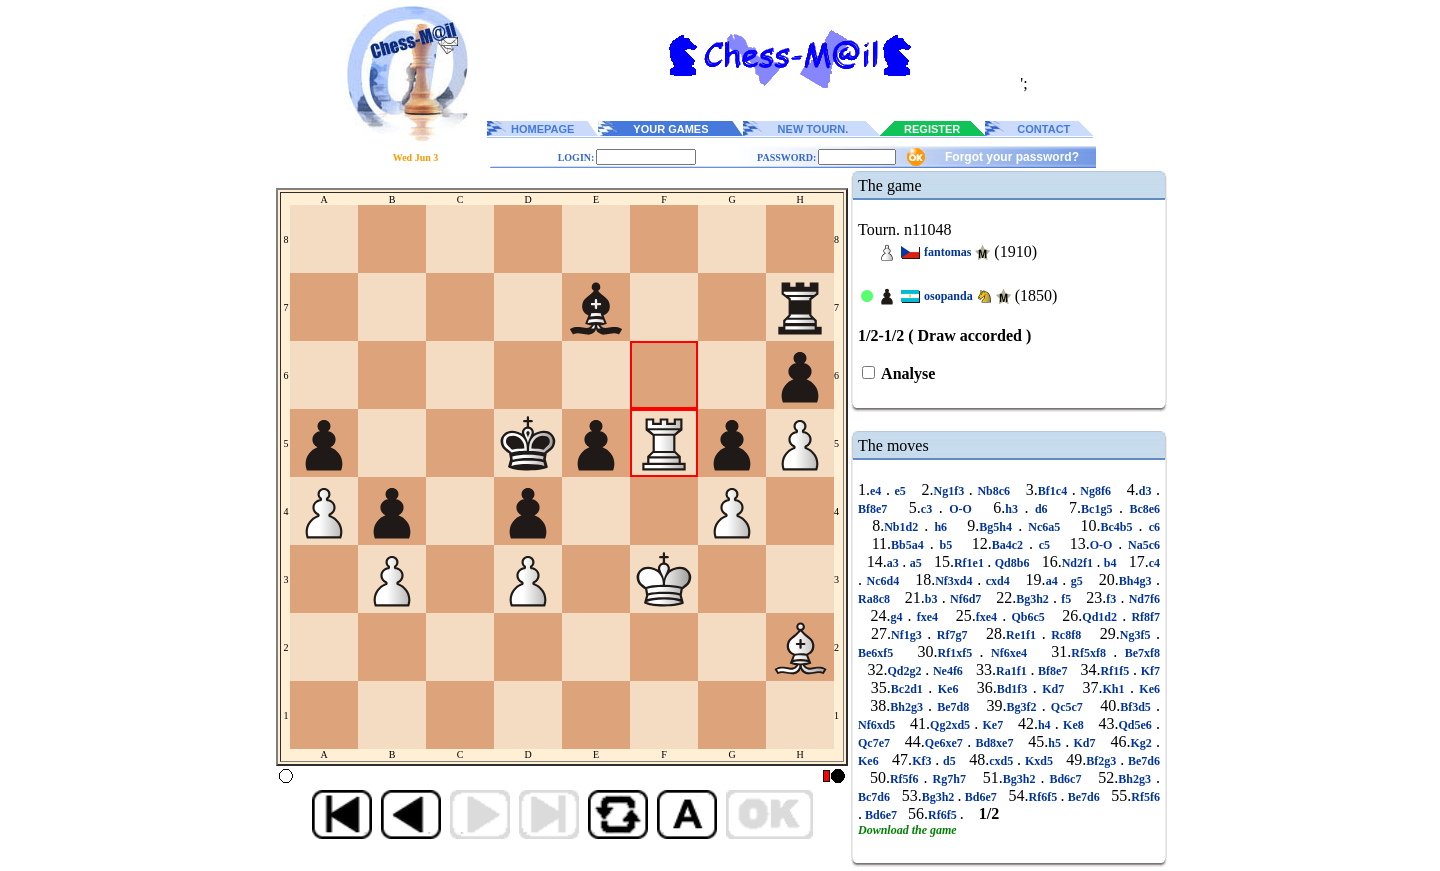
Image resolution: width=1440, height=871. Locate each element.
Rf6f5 (1045, 797)
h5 (1056, 743)
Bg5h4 (998, 527)
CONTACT (1043, 129)
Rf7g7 (952, 635)
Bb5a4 (910, 545)
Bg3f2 (1024, 707)
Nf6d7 (966, 599)
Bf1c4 (1055, 491)
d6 (1041, 509)
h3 (1014, 509)
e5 (900, 491)
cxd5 (1003, 761)
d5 (949, 761)
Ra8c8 (876, 599)
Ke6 (948, 689)
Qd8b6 (1012, 563)
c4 (1154, 563)
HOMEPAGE (542, 129)
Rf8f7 (1143, 617)
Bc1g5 (1100, 509)
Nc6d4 (883, 581)
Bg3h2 (1034, 599)
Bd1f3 (1015, 689)
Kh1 (1116, 689)
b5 (946, 545)
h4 (1046, 725)
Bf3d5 (1138, 707)
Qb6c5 (1028, 617)
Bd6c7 (1065, 779)
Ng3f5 (1138, 635)
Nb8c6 (994, 491)
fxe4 (928, 617)
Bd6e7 (981, 797)
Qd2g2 (906, 671)
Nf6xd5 (879, 725)
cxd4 (997, 581)
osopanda (948, 296)
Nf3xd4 (956, 581)
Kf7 (1148, 671)
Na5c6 (1141, 545)
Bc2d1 (909, 689)
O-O (961, 509)
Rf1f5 (1117, 671)
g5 (1076, 581)
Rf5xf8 (1092, 653)
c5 (1044, 545)
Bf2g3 (1103, 761)
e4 (878, 491)
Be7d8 (953, 707)
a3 (894, 563)
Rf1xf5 (959, 653)
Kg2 (1143, 743)
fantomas (947, 252)
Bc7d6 (875, 797)
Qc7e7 (876, 743)
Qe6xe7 (946, 743)
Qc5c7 (1067, 707)
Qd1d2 (1102, 617)
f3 (1113, 599)
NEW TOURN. (813, 129)
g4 (898, 617)
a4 (1054, 581)
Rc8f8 (1066, 635)
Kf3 (923, 761)
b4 (1110, 563)
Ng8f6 (1096, 491)
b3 (933, 599)
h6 (940, 527)
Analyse (906, 373)
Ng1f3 (951, 491)
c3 (930, 509)
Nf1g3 (909, 635)
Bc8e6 (1141, 509)
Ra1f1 (1013, 671)
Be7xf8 (1138, 653)
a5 (915, 563)
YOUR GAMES (670, 129)
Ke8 (1073, 725)
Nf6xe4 (1009, 653)
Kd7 (1053, 689)
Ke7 (992, 725)
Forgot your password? (1012, 157)
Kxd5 (1039, 761)
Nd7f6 (1142, 599)
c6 (1151, 527)
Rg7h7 (949, 779)
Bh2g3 (909, 707)
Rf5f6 (907, 779)
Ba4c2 (1010, 545)
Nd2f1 (1079, 563)
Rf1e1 (970, 563)
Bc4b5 (1120, 527)
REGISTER (932, 129)
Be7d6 (1142, 761)
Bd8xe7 (994, 743)
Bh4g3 (1137, 581)
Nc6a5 (1044, 527)
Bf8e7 (876, 509)
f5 (1066, 599)
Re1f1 (1024, 635)
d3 (1147, 491)
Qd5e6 (1137, 725)
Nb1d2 (904, 527)
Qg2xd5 (952, 725)
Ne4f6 (947, 671)
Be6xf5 (879, 653)
